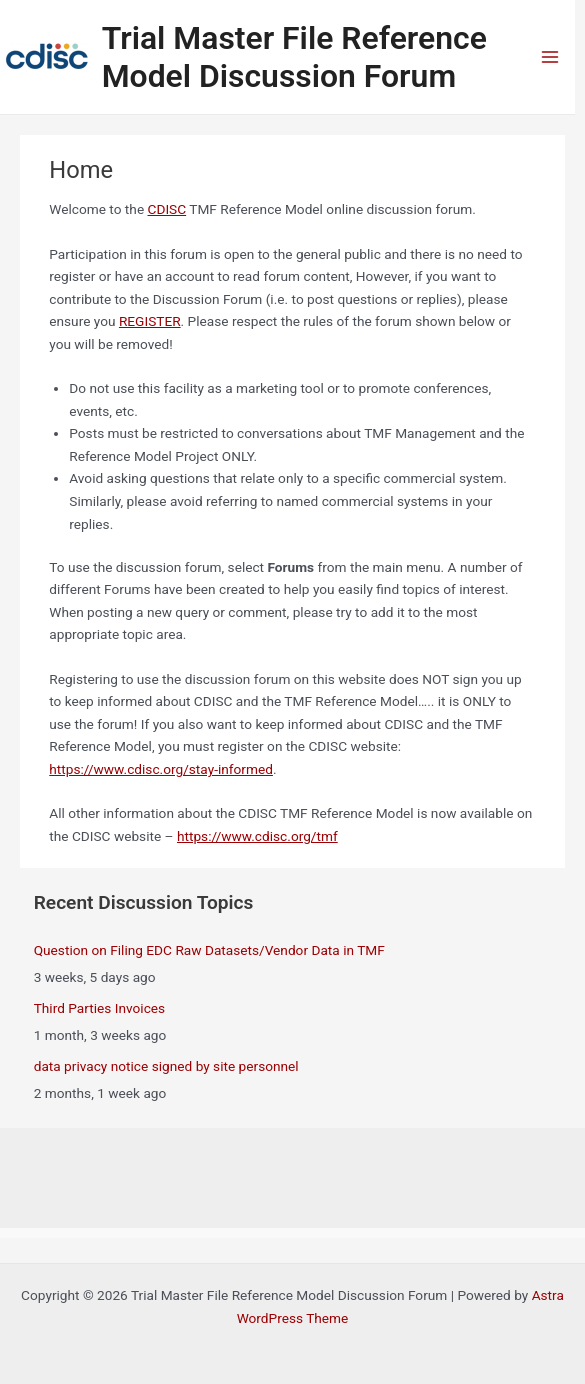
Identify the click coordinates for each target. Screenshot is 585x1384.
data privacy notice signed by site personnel (166, 1066)
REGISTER (150, 321)
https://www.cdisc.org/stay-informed (161, 769)
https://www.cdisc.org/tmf (257, 836)
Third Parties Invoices (99, 1008)
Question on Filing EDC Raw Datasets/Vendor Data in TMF (209, 950)
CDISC (167, 209)
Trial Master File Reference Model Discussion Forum (294, 57)
